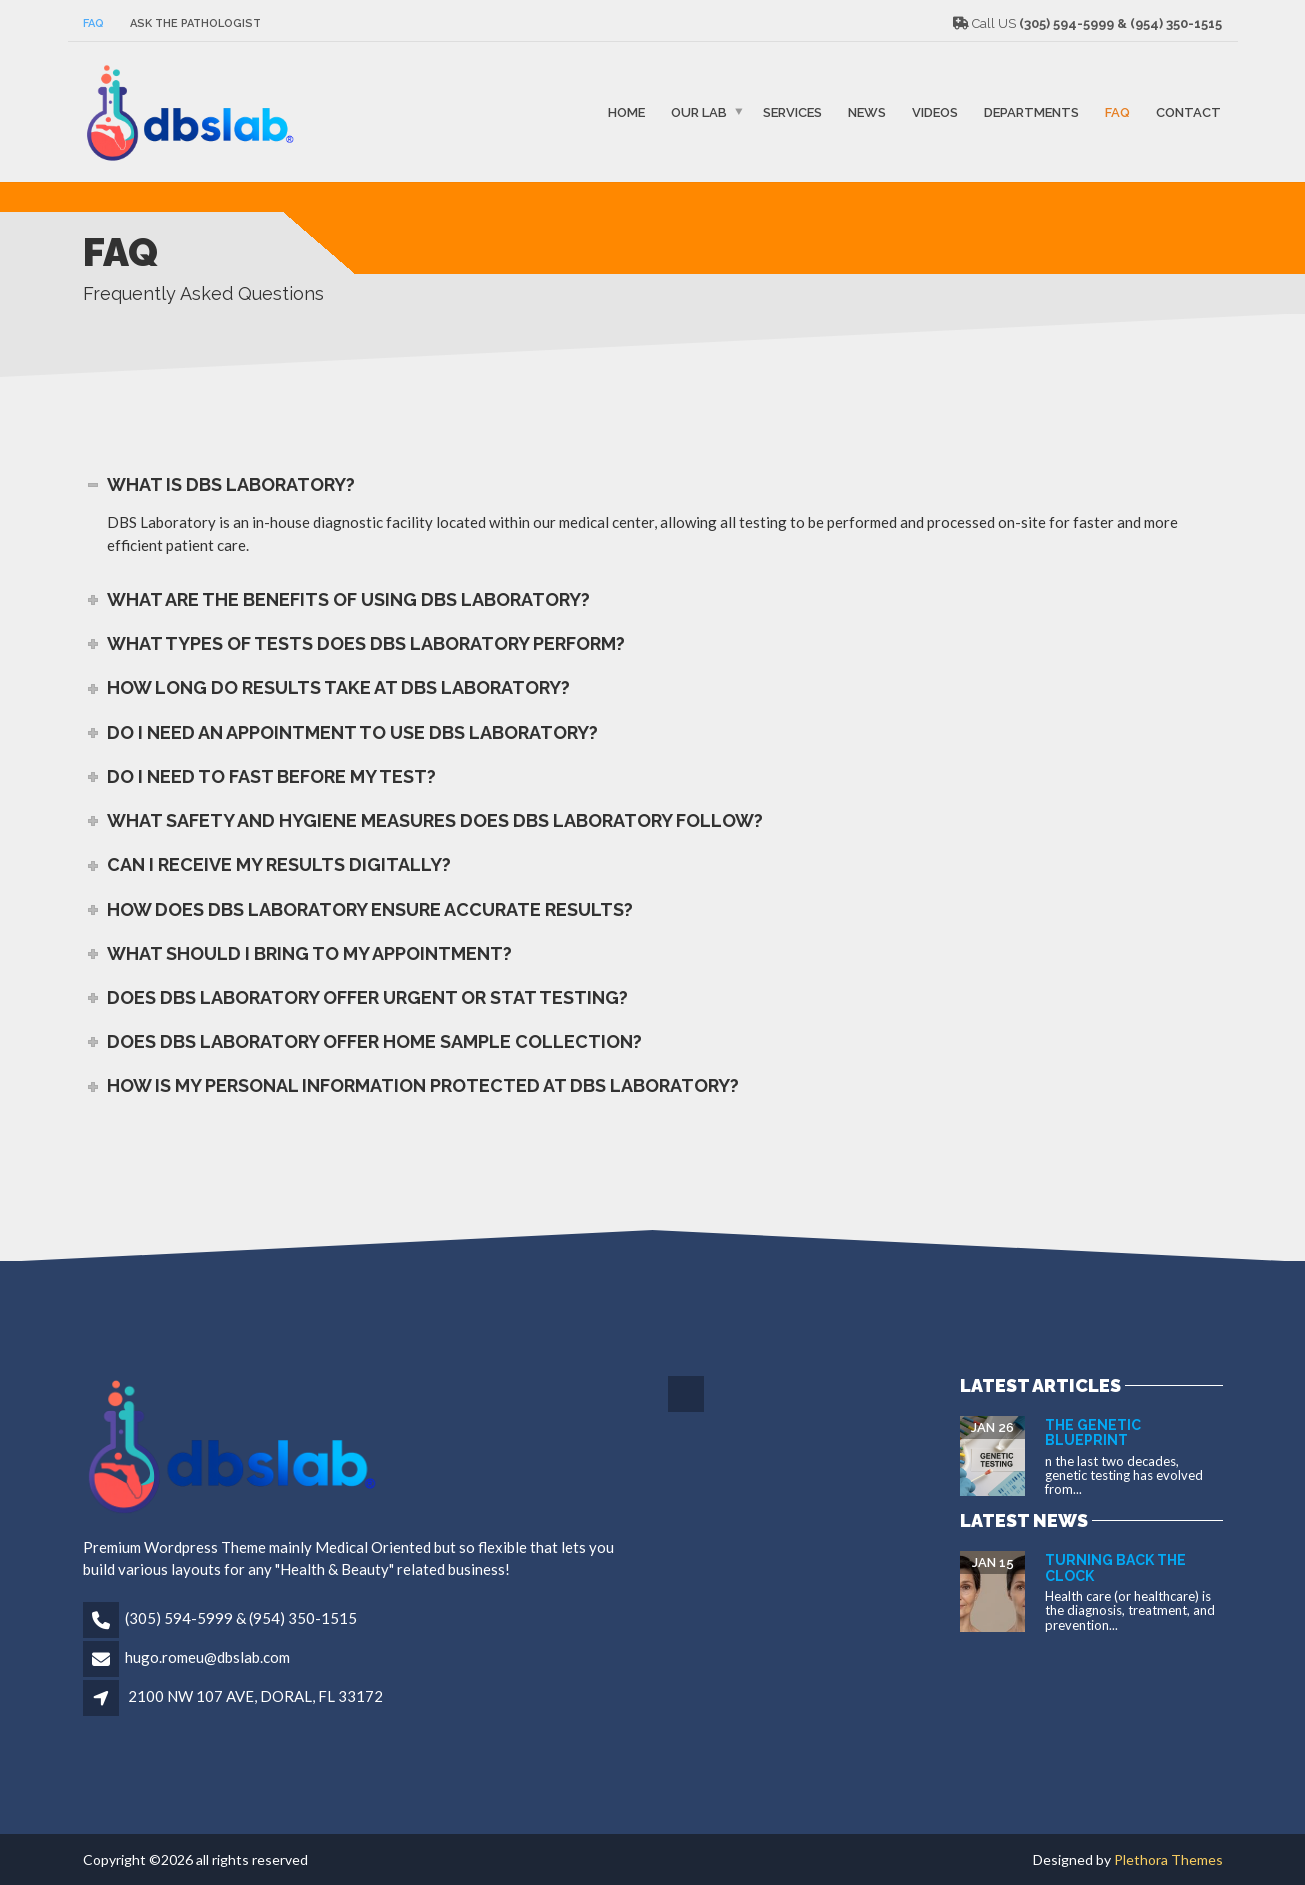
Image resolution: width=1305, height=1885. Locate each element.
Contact (1188, 111)
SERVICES (792, 111)
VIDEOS (935, 111)
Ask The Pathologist (195, 23)
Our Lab (699, 111)
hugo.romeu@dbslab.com (207, 1657)
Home (626, 111)
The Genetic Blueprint (1093, 1432)
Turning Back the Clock (1115, 1567)
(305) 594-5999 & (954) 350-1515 (241, 1618)
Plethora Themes (1168, 1859)
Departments (1031, 111)
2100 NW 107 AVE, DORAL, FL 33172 (255, 1696)
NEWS (867, 111)
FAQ (93, 23)
